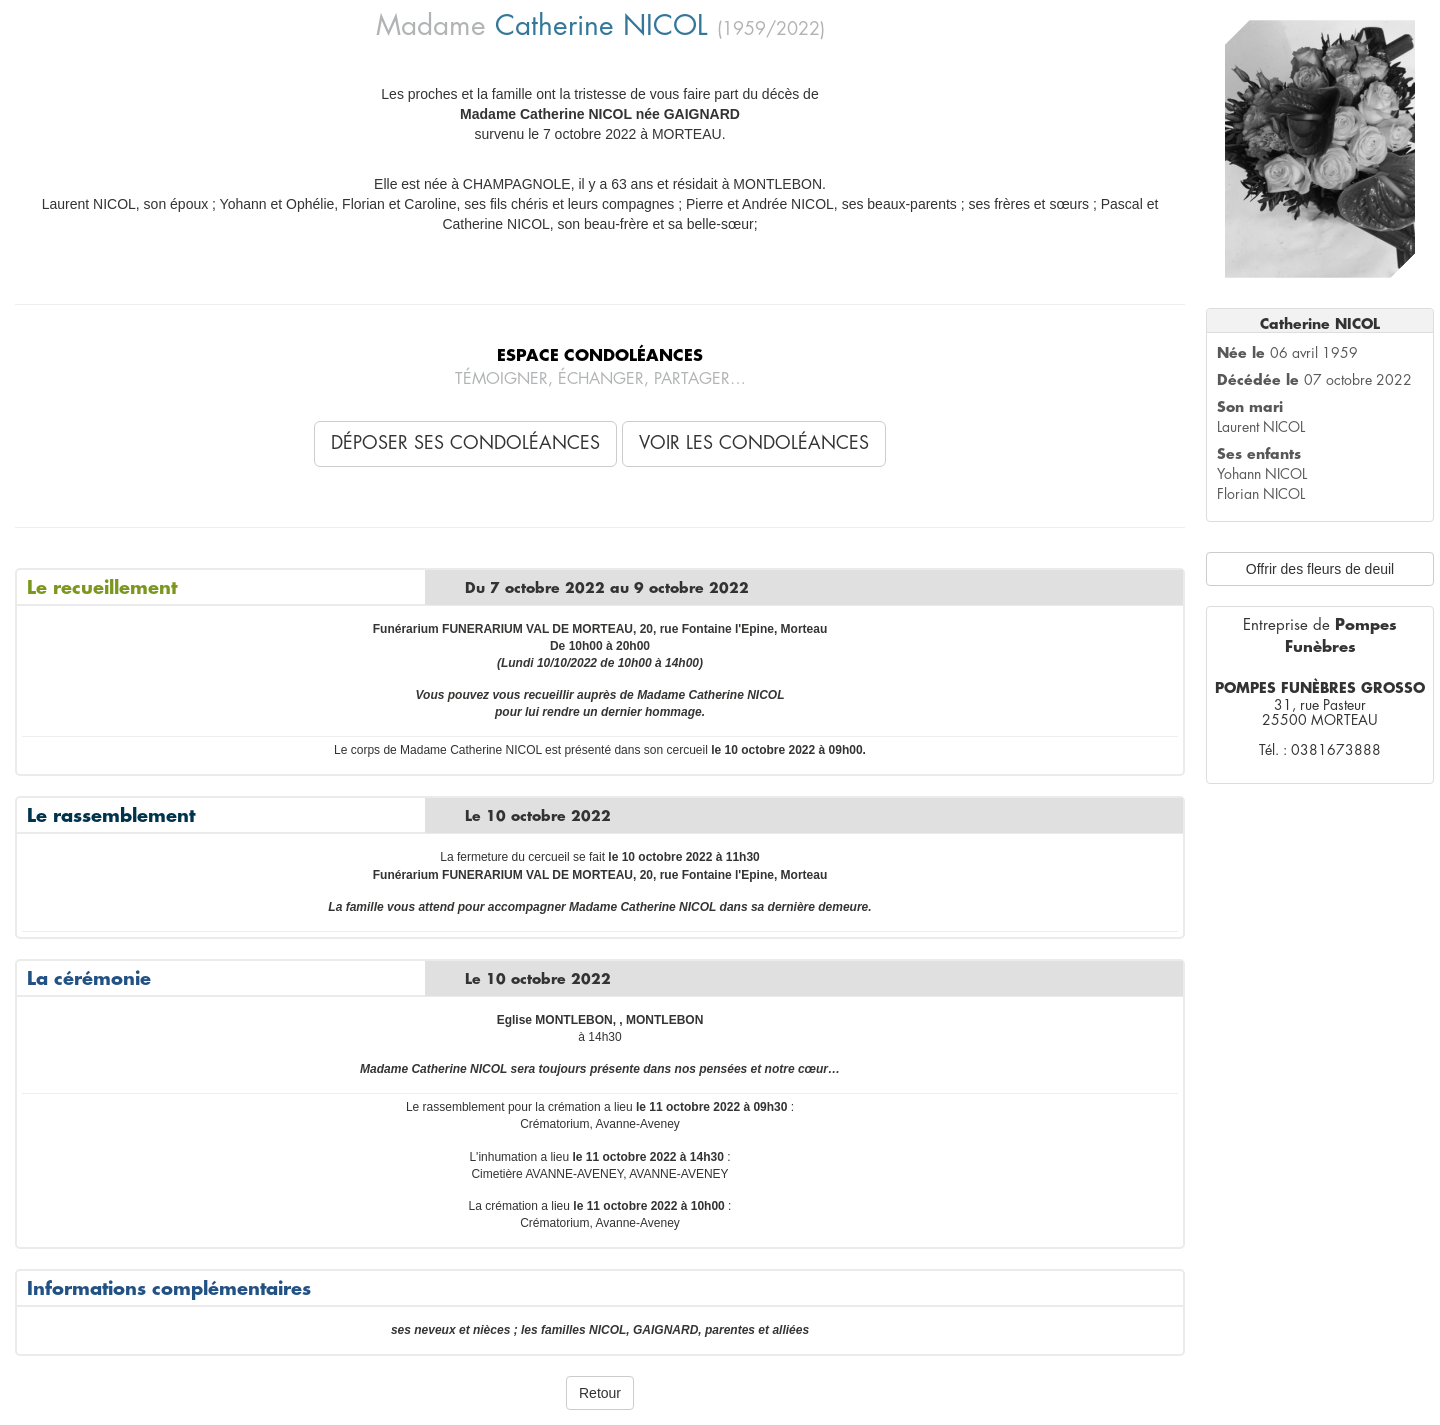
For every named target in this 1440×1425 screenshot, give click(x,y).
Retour (600, 1393)
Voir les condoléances (754, 443)
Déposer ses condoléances (465, 443)
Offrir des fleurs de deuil (1320, 569)
